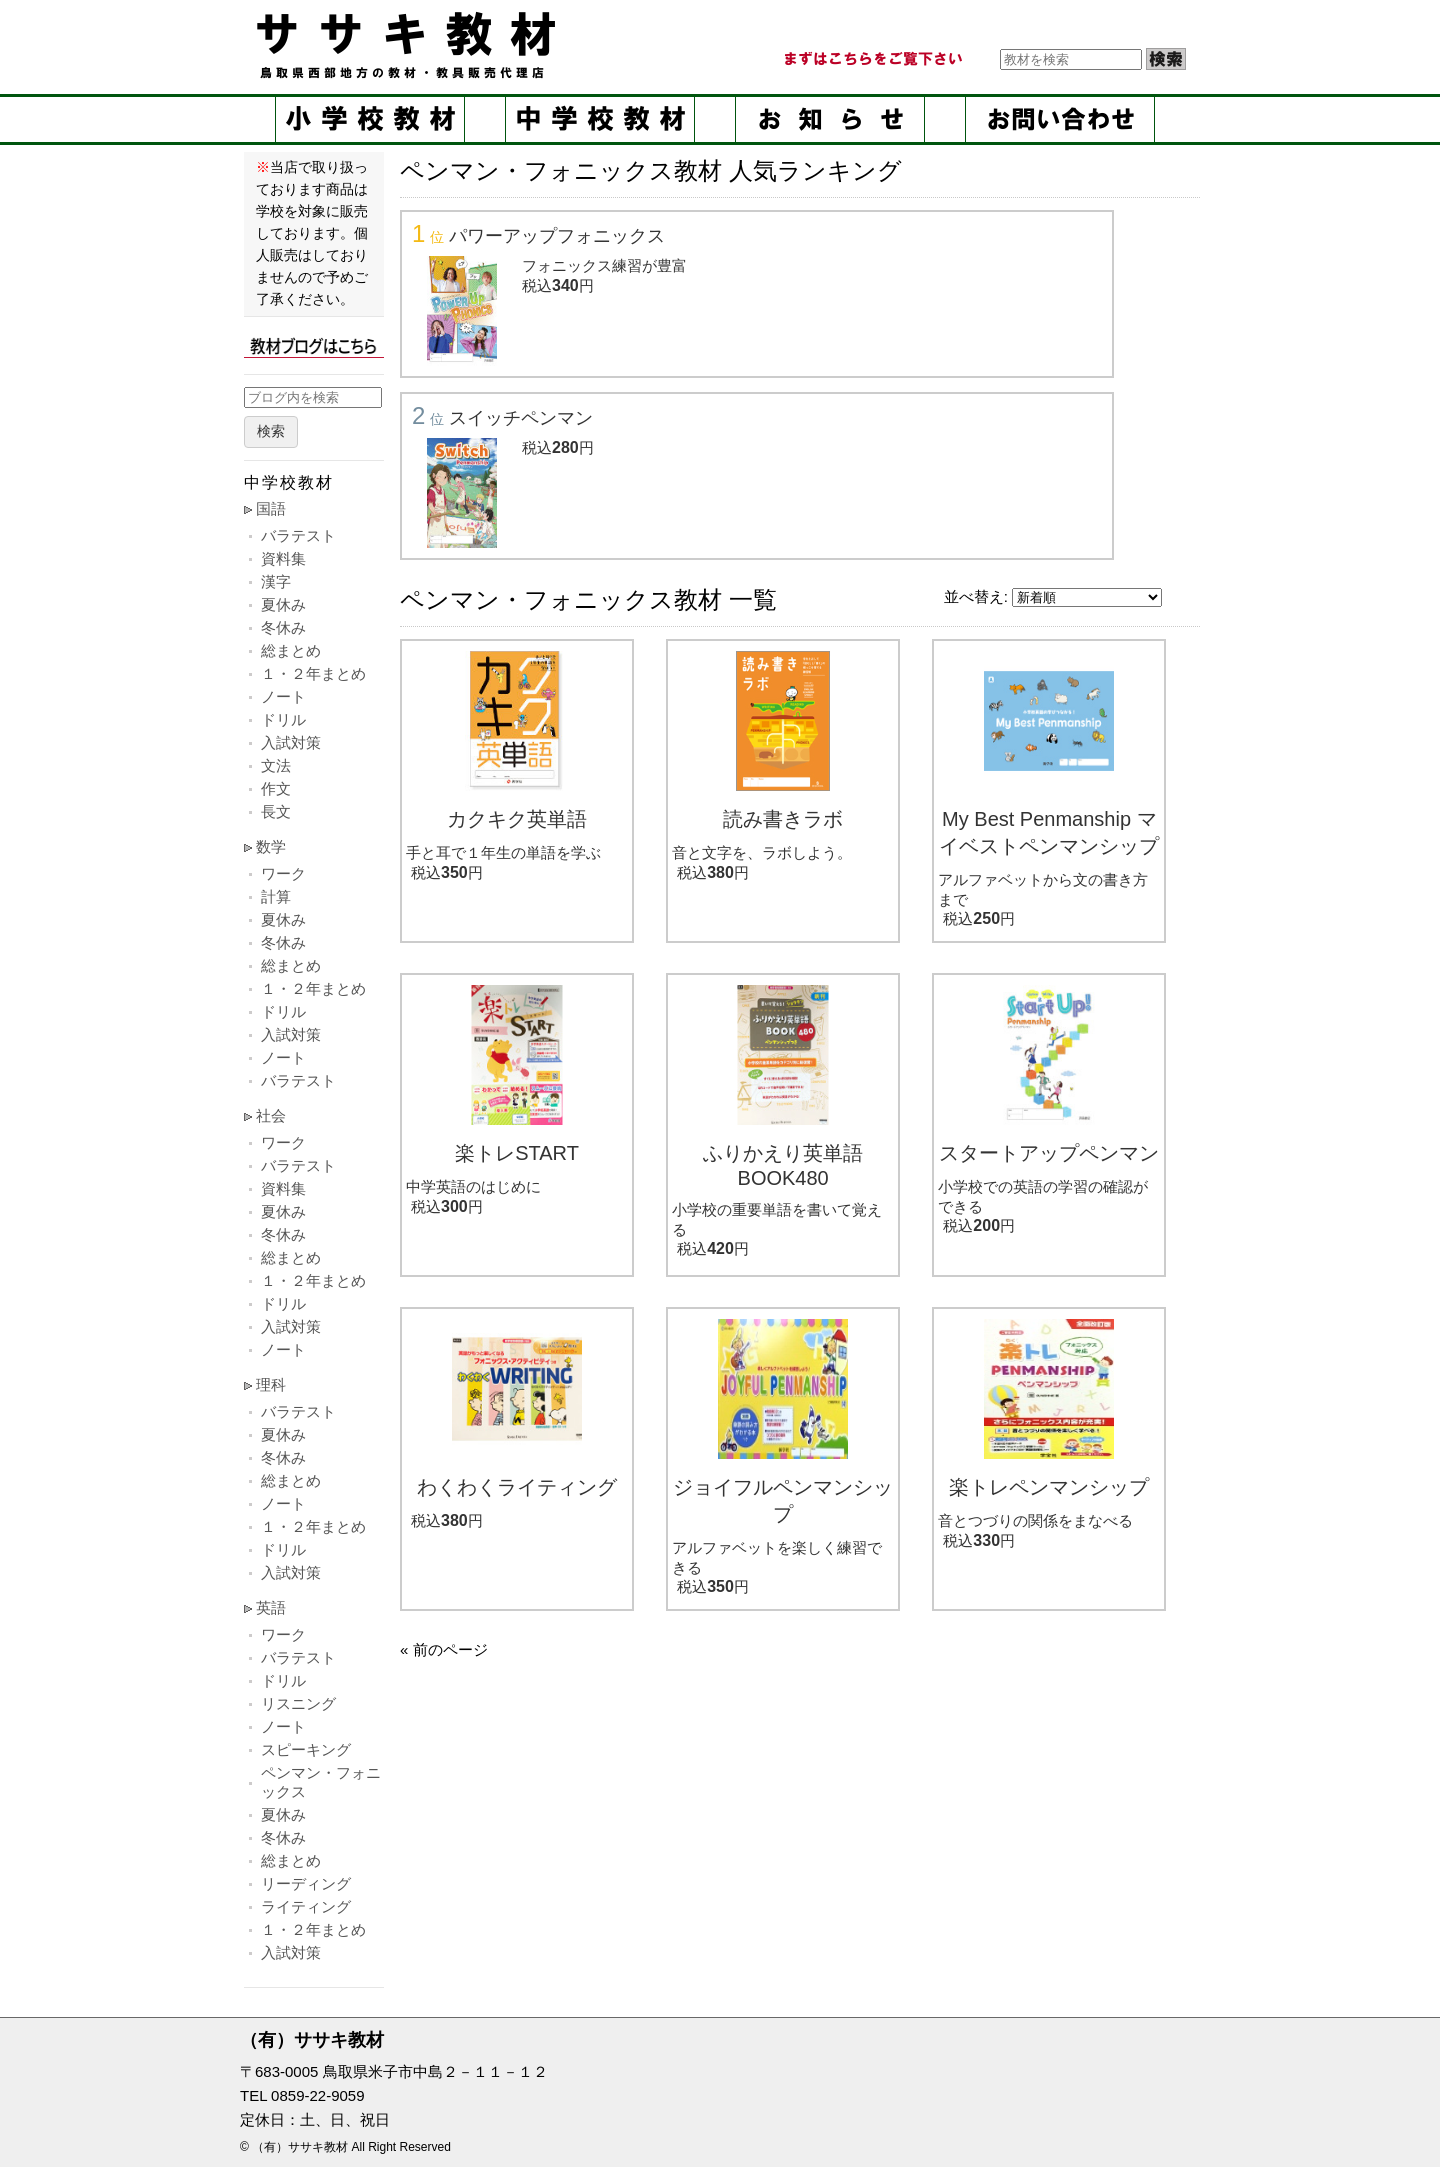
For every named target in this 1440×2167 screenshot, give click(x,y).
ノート (283, 696)
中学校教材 (600, 119)
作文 (276, 788)
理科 (271, 1384)
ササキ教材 (410, 45)
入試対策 (291, 742)
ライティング (306, 1906)
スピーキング (306, 1749)
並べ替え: (976, 596)
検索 (271, 431)
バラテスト (298, 535)
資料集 (283, 558)
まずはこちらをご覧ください (872, 59)
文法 (276, 765)
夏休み (283, 604)
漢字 (276, 581)
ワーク (283, 873)
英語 (271, 1607)
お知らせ (830, 119)
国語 (271, 508)
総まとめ (291, 650)
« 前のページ (444, 1649)
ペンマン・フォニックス (321, 1782)
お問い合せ (1060, 119)
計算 (276, 896)
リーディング (306, 1883)
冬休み (283, 627)
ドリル (283, 719)
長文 (276, 811)
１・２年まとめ (313, 673)
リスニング (298, 1703)
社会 (271, 1115)
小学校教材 (370, 119)
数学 (271, 846)
